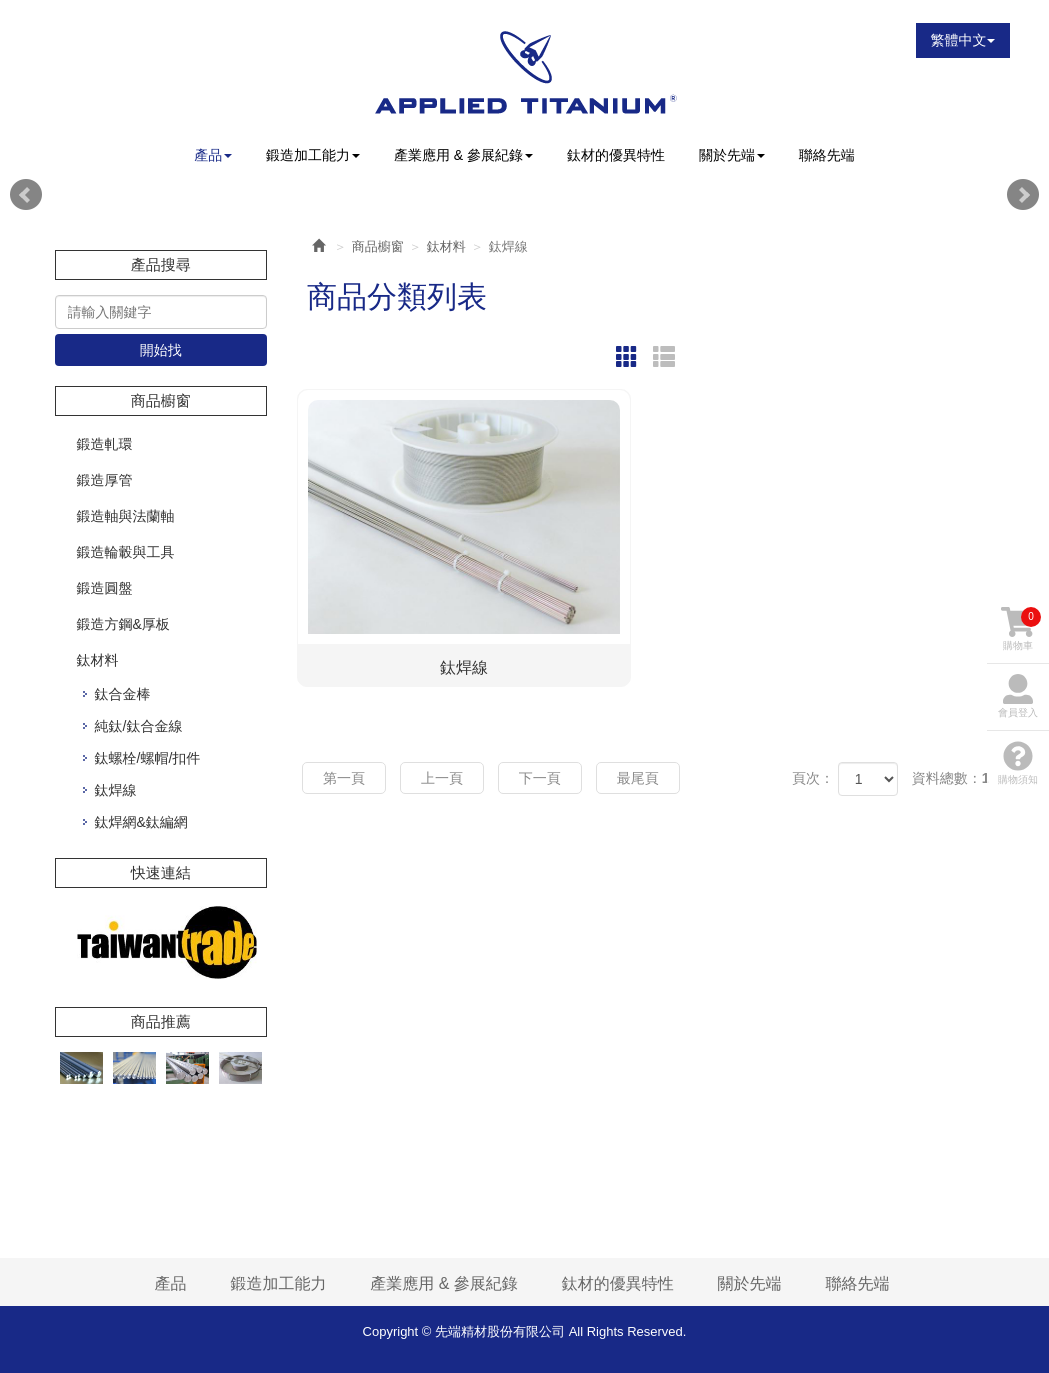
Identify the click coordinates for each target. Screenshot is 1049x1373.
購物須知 (1018, 763)
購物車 (1021, 629)
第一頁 (344, 778)
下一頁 (540, 778)
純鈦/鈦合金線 (139, 726)
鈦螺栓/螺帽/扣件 (148, 758)
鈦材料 (98, 660)
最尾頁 (638, 778)
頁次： (813, 778)
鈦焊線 (116, 790)
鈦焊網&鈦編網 (141, 822)
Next (1023, 195)
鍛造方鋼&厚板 (123, 624)
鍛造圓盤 (105, 588)
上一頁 (442, 778)
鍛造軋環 (105, 444)
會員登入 (1018, 696)
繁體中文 (963, 40)
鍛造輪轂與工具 (126, 552)
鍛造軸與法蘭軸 (126, 516)
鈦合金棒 (123, 694)
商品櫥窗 (378, 246)
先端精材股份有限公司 (524, 71)
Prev (26, 195)
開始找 (161, 350)
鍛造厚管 (105, 480)
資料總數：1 (951, 778)
